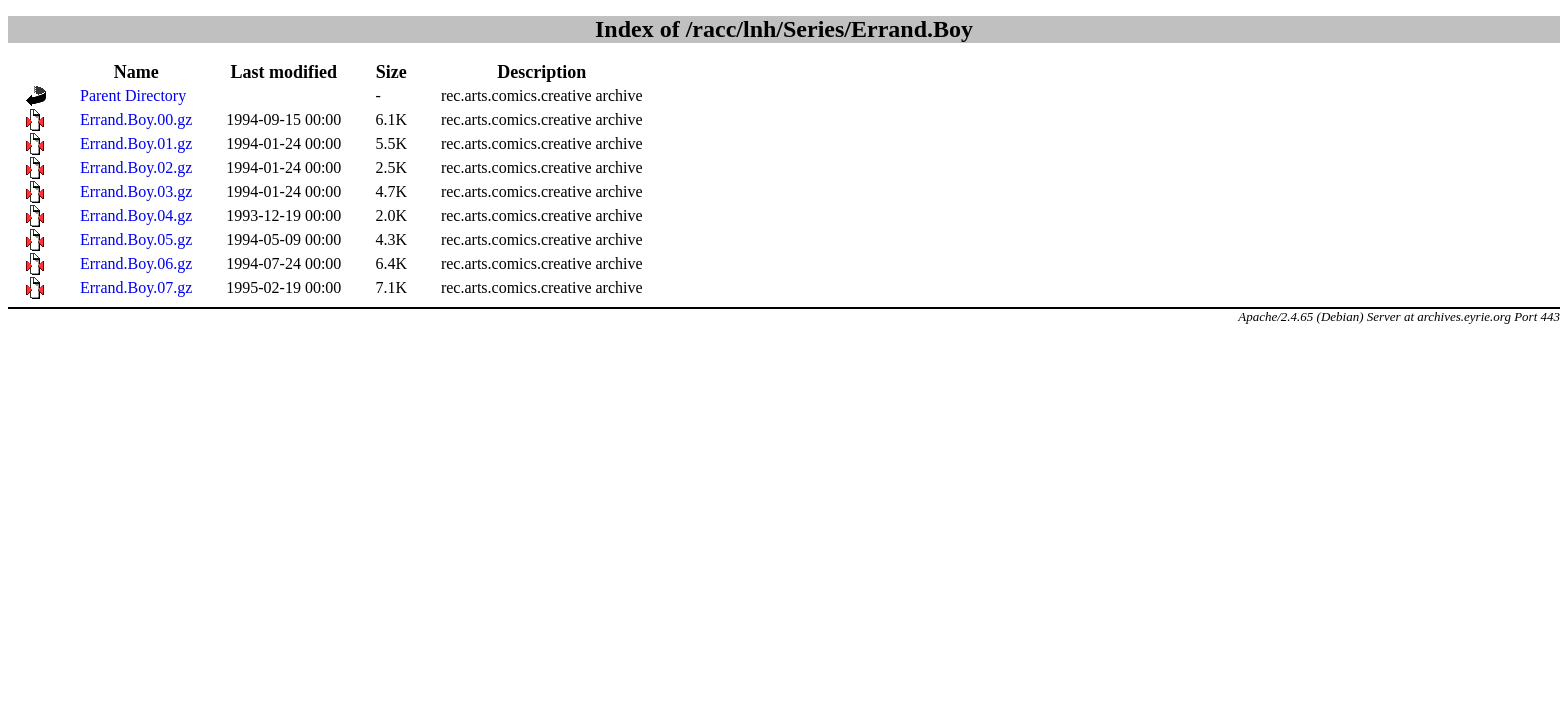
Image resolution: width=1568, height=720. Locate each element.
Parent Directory (133, 95)
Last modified (284, 72)
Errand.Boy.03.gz (136, 191)
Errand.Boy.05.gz (136, 239)
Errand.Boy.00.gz (136, 119)
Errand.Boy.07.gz (136, 287)
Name (136, 72)
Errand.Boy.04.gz (136, 215)
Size (391, 72)
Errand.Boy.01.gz (136, 143)
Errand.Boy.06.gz (136, 263)
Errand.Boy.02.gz (136, 167)
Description (541, 72)
